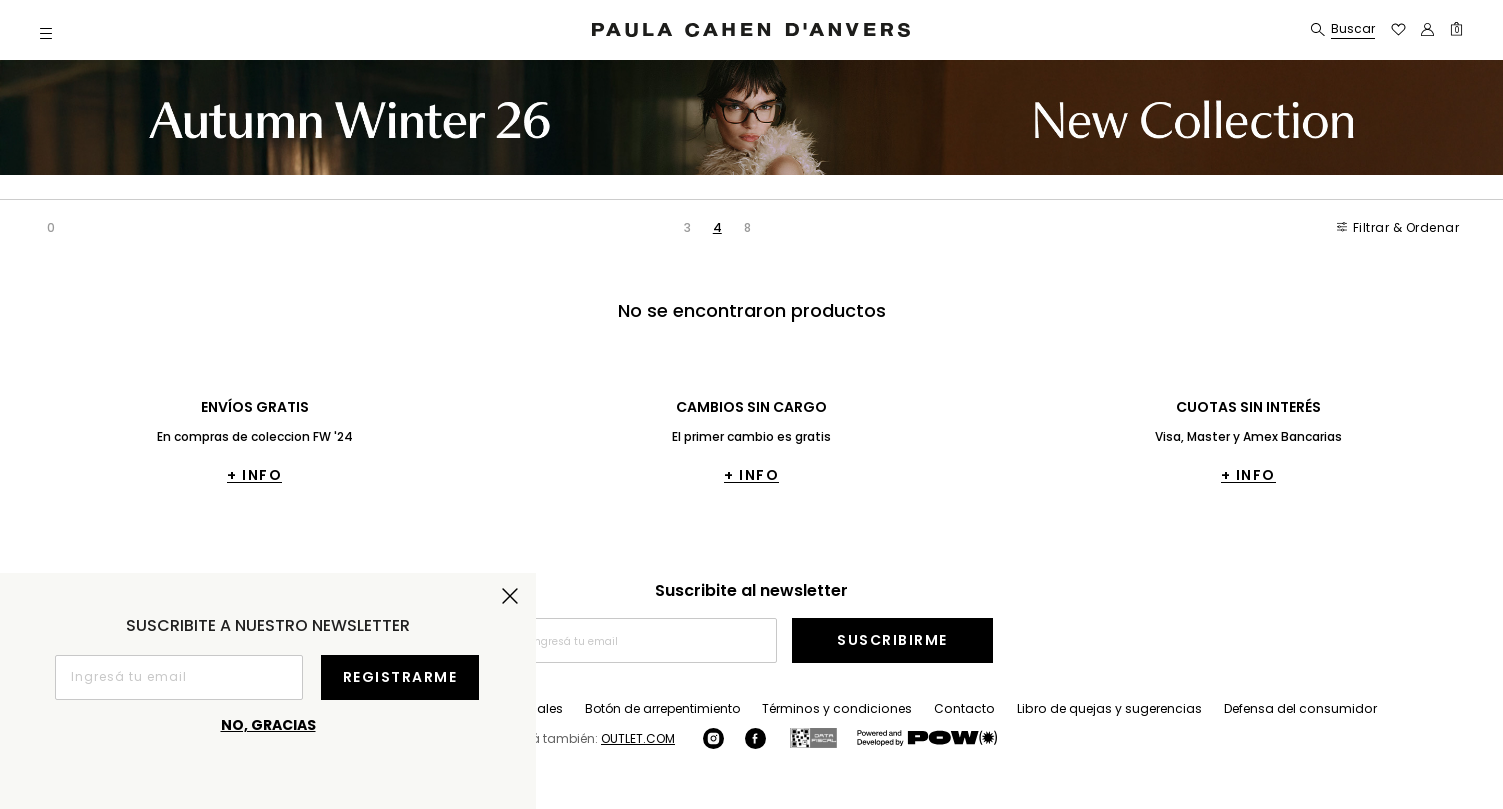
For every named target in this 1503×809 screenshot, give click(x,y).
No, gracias (268, 725)
